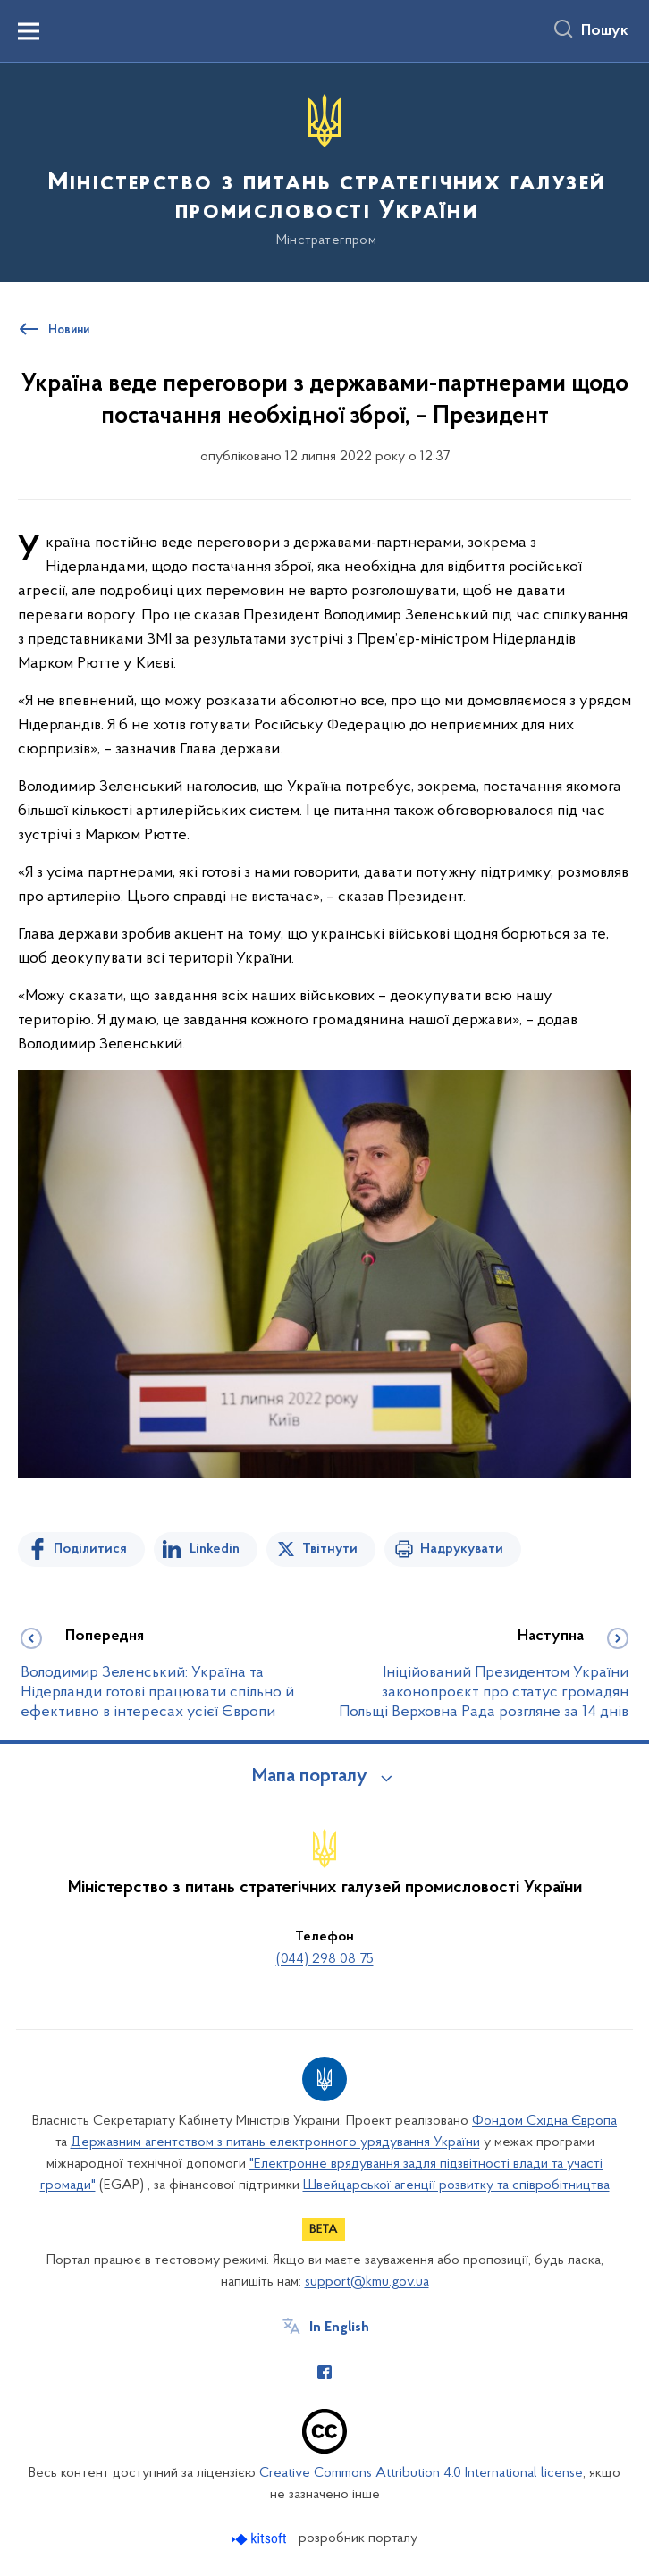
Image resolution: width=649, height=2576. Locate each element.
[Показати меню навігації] (28, 31)
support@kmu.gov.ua (367, 2282)
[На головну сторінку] (324, 171)
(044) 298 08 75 (325, 1959)
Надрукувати (461, 1549)
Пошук (604, 31)
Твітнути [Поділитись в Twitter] (330, 1549)
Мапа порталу (309, 1777)
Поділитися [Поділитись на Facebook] (90, 1549)
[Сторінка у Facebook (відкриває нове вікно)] (324, 2372)
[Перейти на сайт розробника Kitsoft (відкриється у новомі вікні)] (261, 2539)
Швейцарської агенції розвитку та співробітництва (456, 2185)
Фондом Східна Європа (544, 2121)
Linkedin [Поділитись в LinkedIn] (215, 1549)
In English (339, 2327)
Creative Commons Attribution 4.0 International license (421, 2473)
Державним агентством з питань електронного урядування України (275, 2142)
